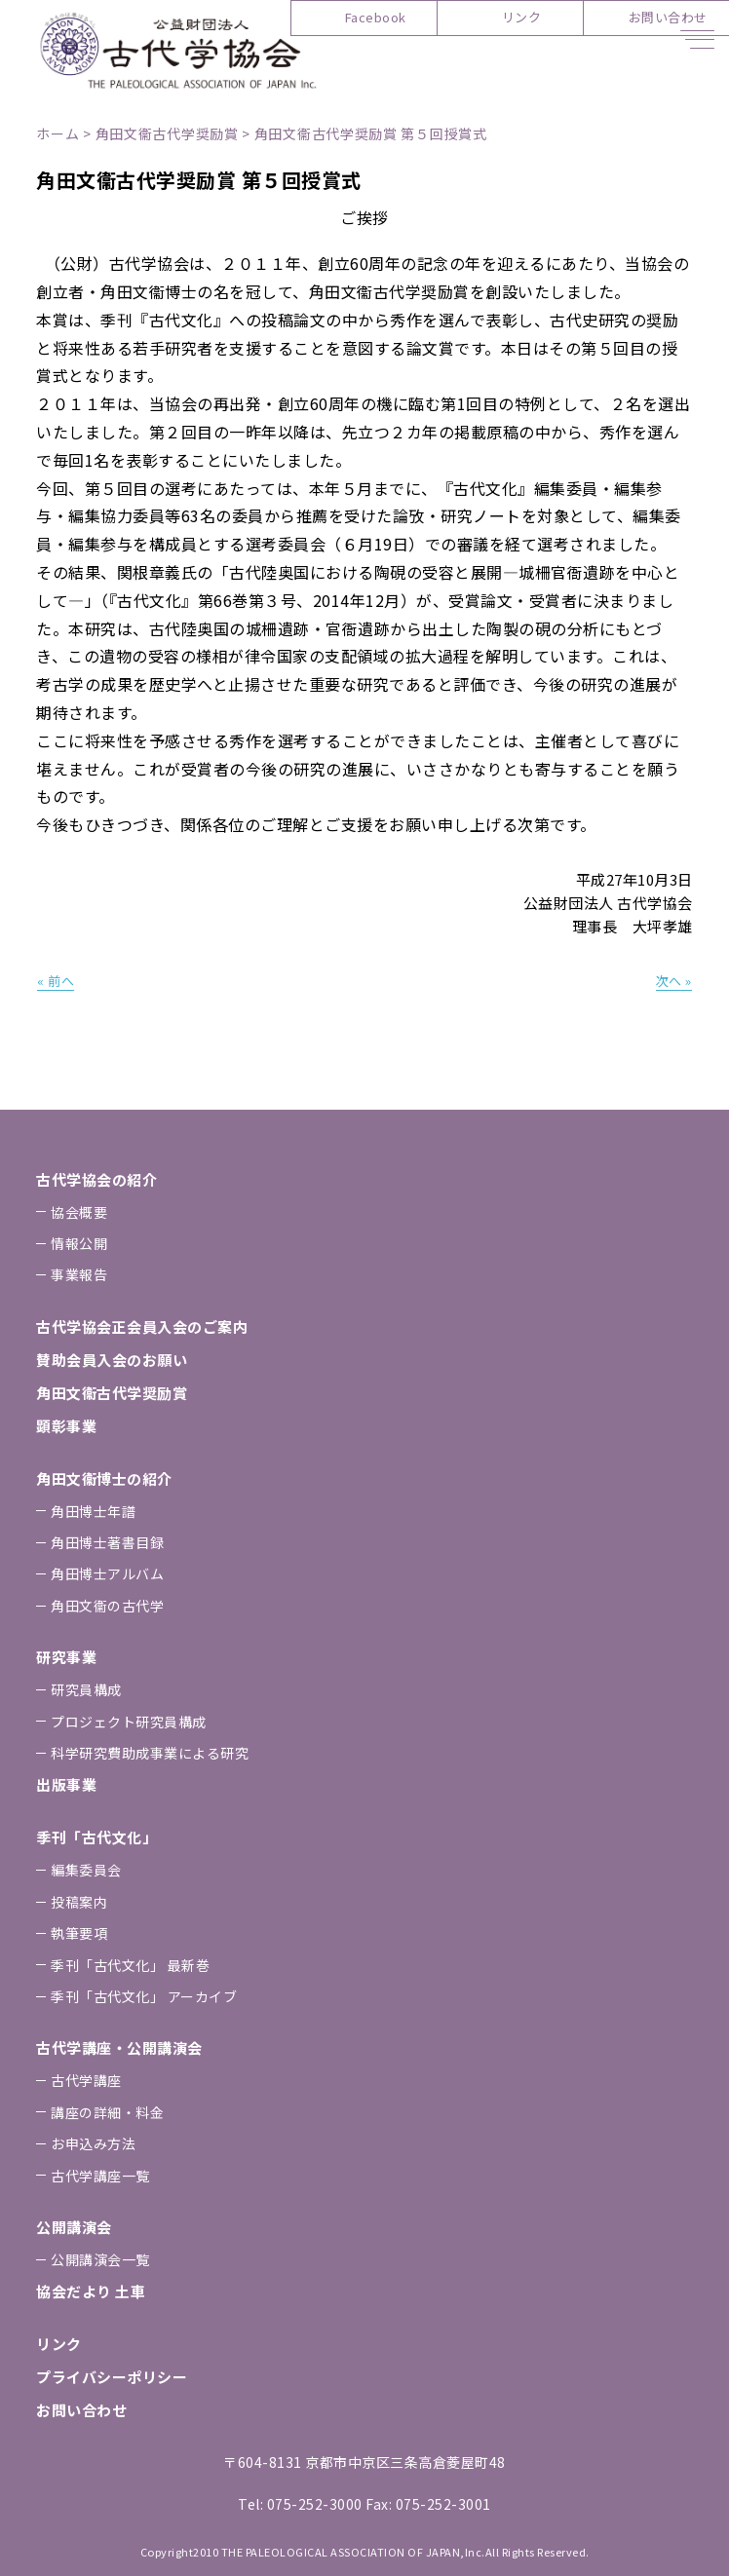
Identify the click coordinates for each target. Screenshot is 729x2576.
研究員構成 (86, 1689)
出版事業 (66, 1784)
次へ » (674, 980)
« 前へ (55, 980)
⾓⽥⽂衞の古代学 (107, 1605)
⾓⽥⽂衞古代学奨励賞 (111, 1393)
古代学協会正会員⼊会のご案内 (142, 1326)
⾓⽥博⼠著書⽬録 (107, 1542)
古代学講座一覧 (100, 2175)
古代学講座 (86, 2080)
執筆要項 (79, 1933)
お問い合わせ (668, 17)
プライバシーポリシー (111, 2377)
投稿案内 (79, 1902)
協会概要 (79, 1212)
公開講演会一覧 (100, 2259)
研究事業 (66, 1657)
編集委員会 (86, 1869)
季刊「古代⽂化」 (96, 1837)
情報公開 (79, 1243)
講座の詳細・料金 (107, 2112)
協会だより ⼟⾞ (90, 2291)
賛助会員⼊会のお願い (111, 1359)
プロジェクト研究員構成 (129, 1721)
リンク (522, 17)
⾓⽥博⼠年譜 (93, 1511)
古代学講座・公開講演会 (119, 2047)
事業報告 (79, 1274)
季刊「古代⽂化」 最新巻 (130, 1965)
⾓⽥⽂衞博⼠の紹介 (104, 1478)
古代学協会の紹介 (96, 1179)
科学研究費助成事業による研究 (150, 1752)
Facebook (375, 17)
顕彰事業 (66, 1426)
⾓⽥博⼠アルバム (107, 1573)
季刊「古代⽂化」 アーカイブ (144, 1996)
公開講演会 (74, 2226)
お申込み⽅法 (93, 2143)
